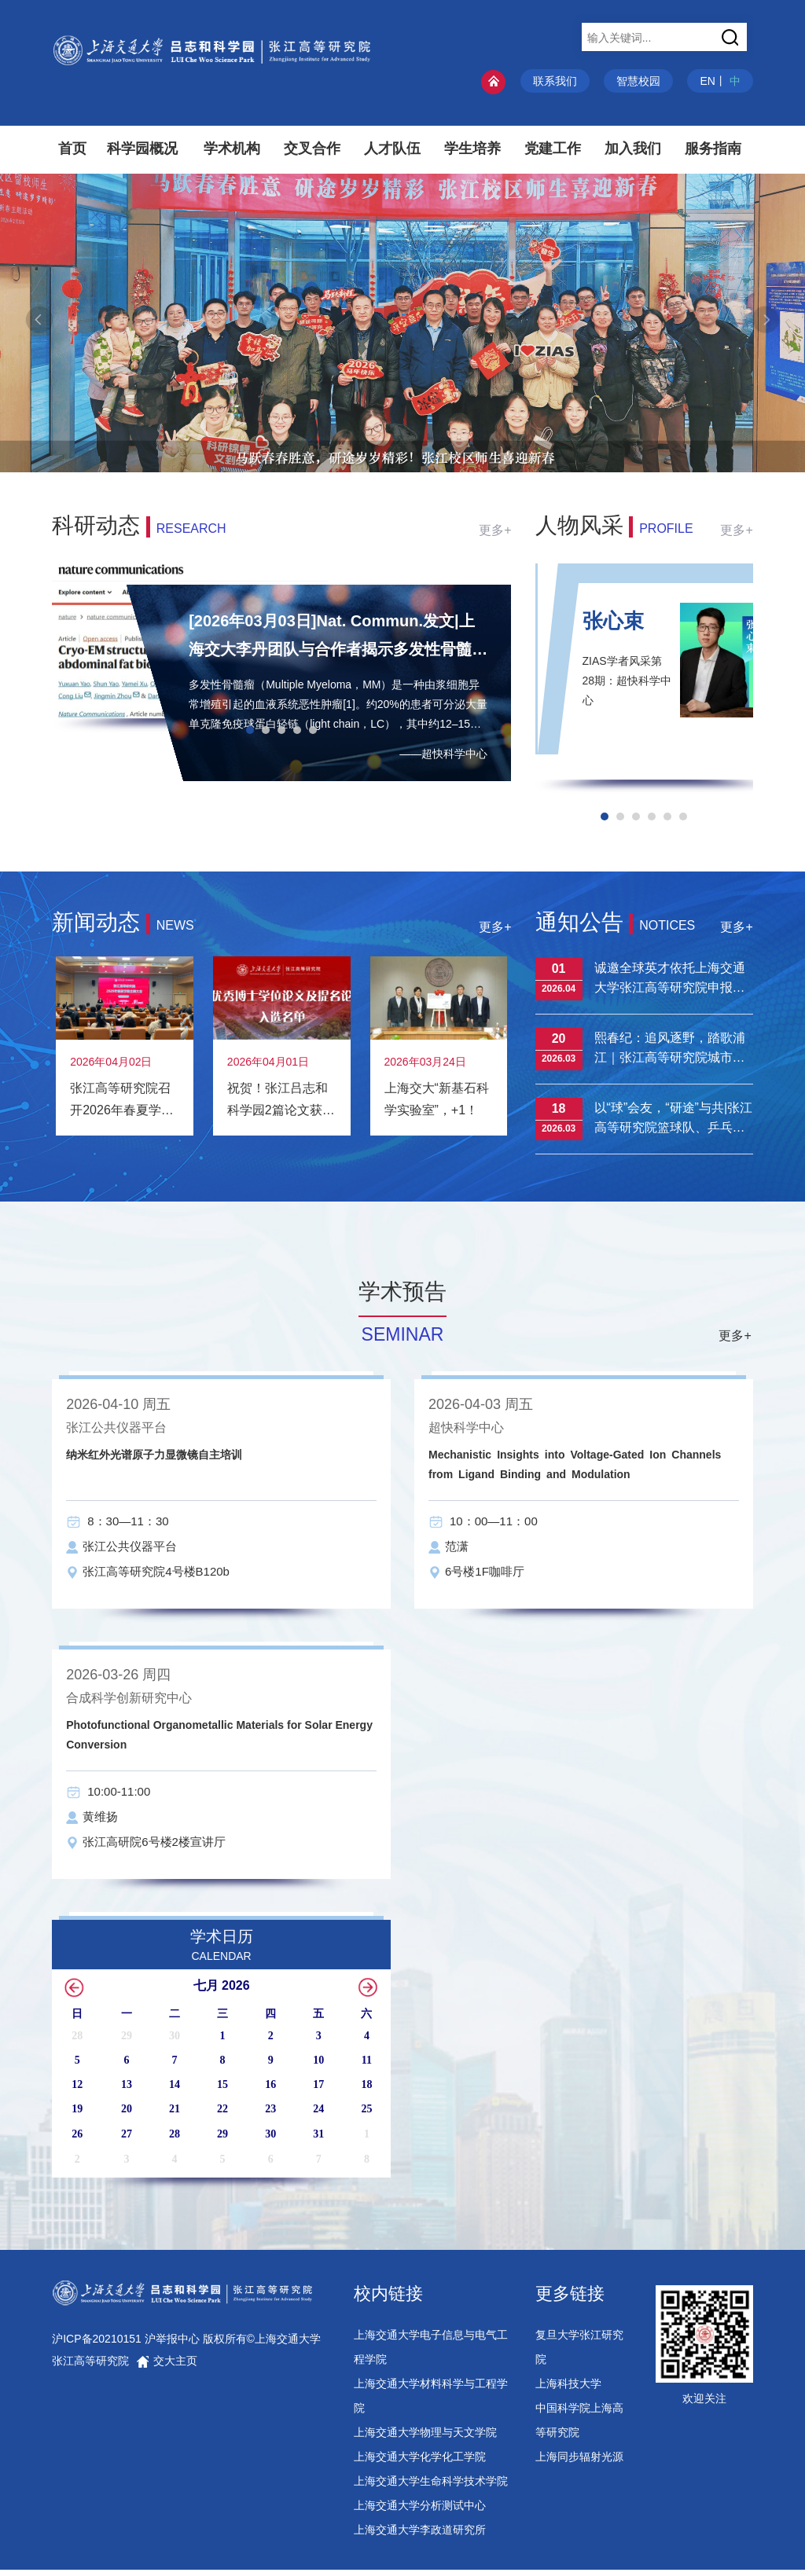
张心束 (613, 621)
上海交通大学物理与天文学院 (425, 2438)
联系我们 (555, 81)
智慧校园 (638, 81)
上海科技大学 (568, 2389)
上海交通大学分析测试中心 (420, 2511)
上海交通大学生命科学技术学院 (431, 2487)
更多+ (495, 530)
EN (707, 81)
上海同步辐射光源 (579, 2463)
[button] (458, 458)
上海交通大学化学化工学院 (420, 2463)
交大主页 (166, 2367)
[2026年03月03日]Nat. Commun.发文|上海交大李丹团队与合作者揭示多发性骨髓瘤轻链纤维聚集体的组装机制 (338, 637)
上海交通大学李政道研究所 (420, 2536)
